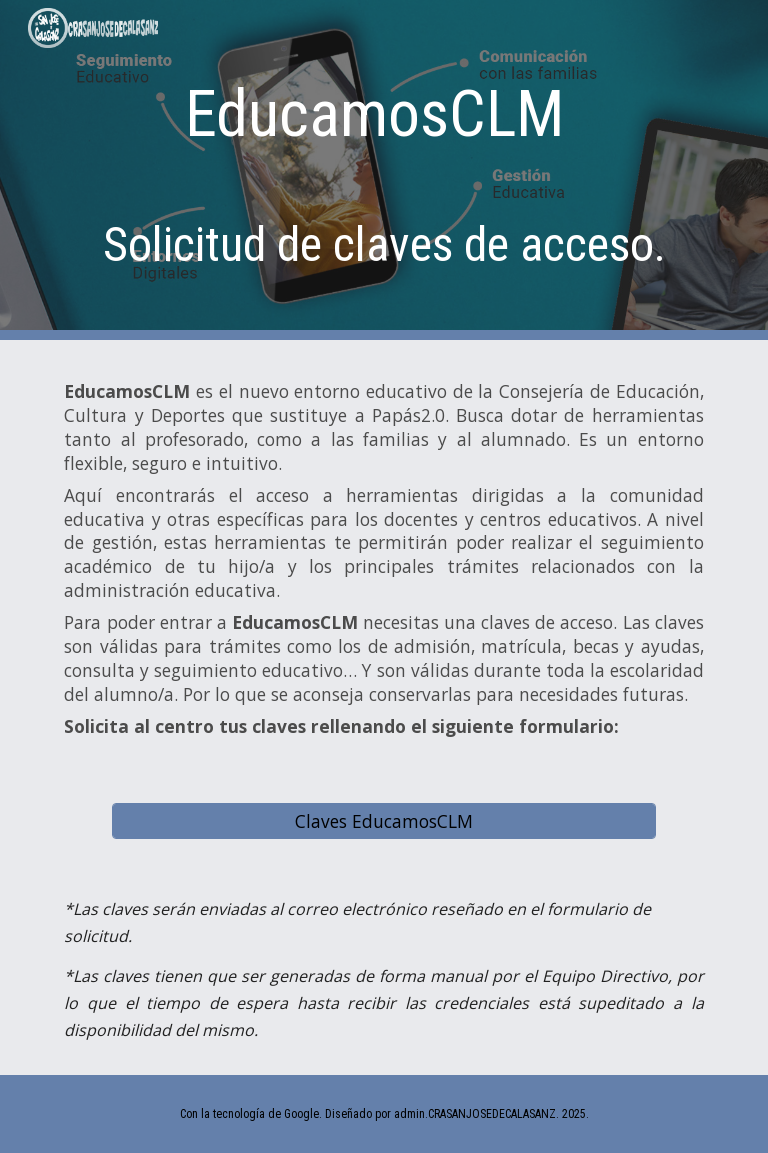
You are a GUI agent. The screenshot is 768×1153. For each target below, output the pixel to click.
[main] (383, 170)
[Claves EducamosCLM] (383, 820)
